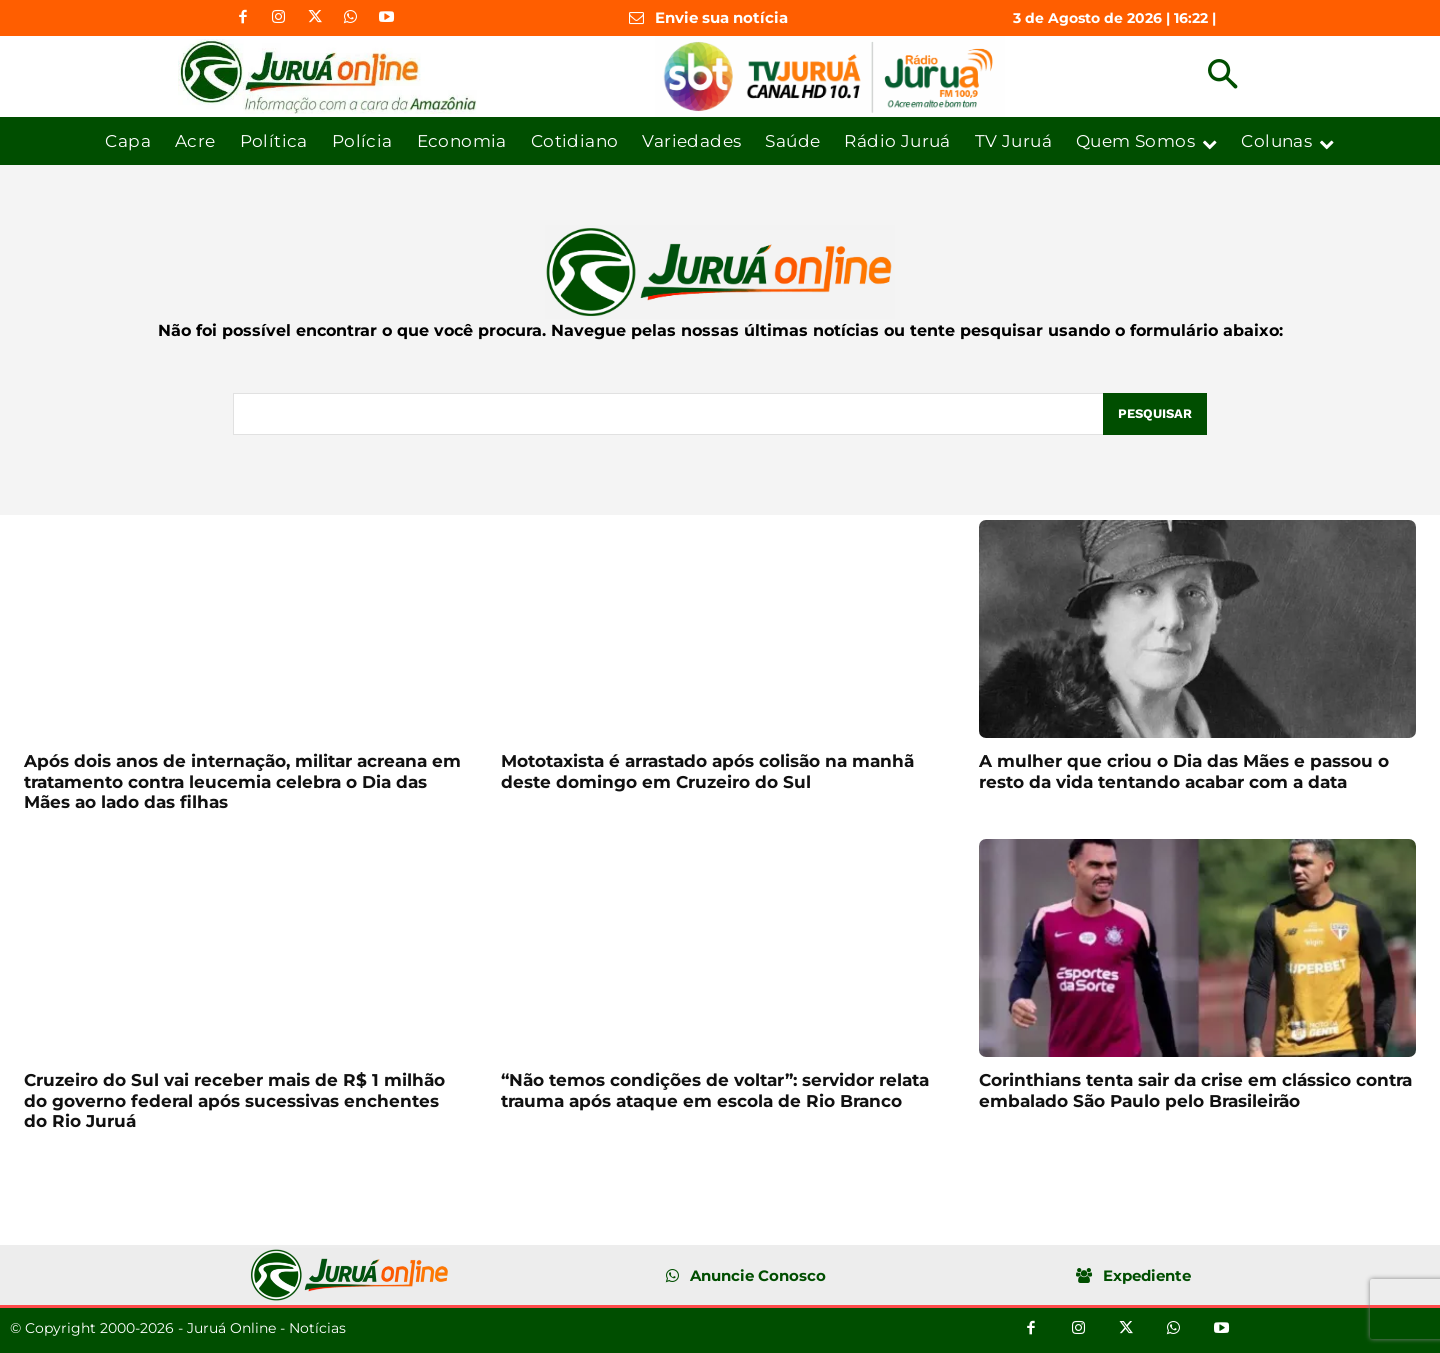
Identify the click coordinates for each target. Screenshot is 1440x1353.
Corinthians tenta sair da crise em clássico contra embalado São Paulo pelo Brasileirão (1195, 1090)
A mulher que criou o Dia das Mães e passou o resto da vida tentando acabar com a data (1184, 771)
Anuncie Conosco (758, 1275)
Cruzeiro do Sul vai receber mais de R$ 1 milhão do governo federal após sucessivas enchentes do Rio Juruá (234, 1100)
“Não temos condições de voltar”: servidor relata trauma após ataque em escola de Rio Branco (715, 1090)
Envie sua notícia (721, 17)
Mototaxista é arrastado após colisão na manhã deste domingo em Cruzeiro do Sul (707, 771)
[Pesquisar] (1155, 414)
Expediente (1147, 1275)
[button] (1222, 76)
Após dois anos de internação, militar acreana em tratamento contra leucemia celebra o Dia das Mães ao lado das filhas (242, 781)
